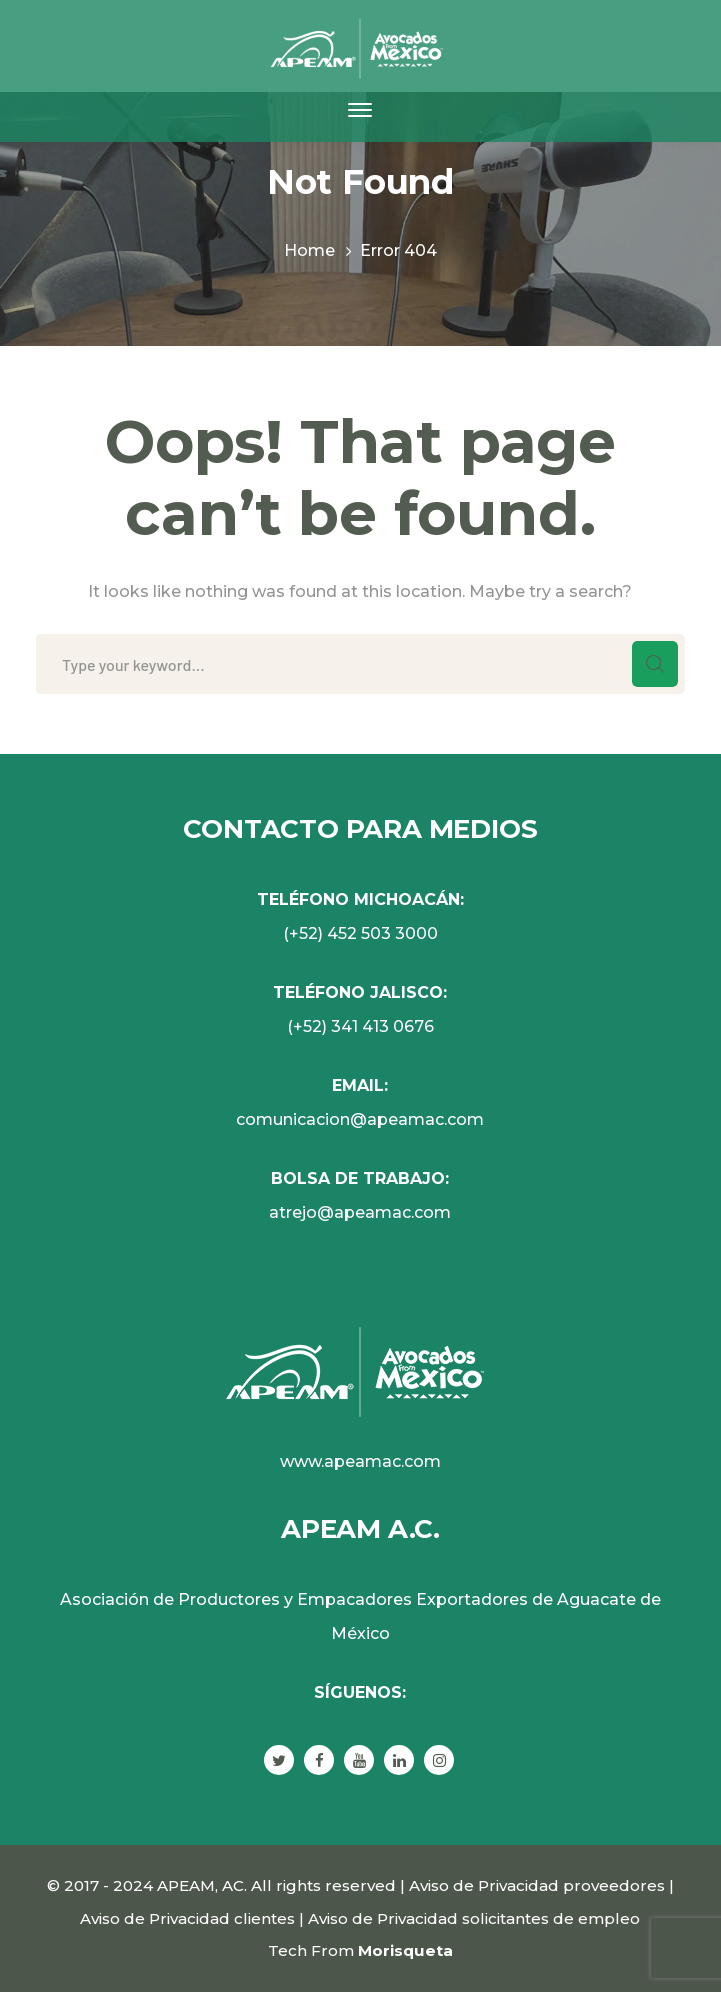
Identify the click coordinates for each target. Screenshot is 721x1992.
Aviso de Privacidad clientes (187, 1918)
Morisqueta (405, 1950)
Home (309, 250)
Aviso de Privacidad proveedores (537, 1885)
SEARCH (655, 664)
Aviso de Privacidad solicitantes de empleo (474, 1918)
